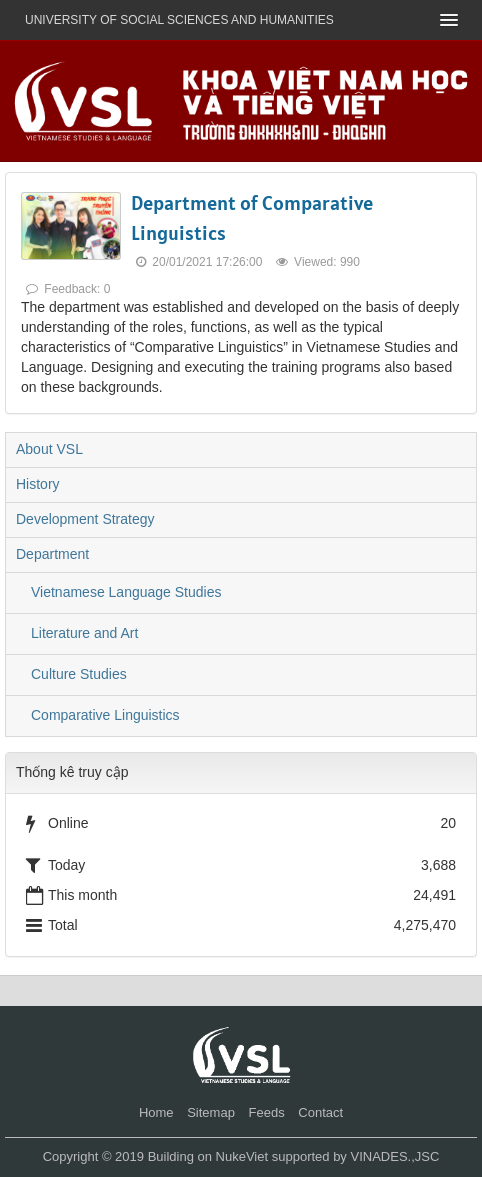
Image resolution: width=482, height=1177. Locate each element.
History (38, 484)
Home (156, 1112)
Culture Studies (79, 674)
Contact (320, 1112)
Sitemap (211, 1112)
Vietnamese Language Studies (126, 592)
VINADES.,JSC (394, 1156)
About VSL (49, 449)
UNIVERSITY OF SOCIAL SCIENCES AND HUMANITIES (179, 20)
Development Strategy (85, 519)
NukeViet (242, 1156)
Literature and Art (84, 633)
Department (52, 554)
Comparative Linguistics (105, 715)
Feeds (267, 1112)
